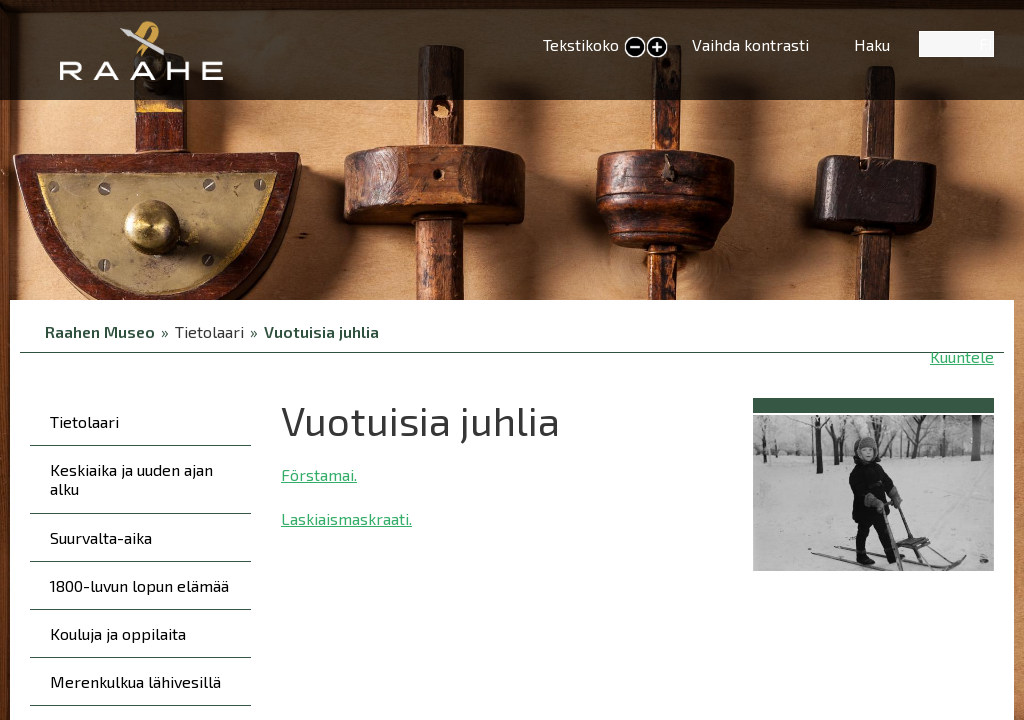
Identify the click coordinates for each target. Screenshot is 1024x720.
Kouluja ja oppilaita (118, 633)
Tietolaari (84, 421)
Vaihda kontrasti (750, 44)
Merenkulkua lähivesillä (135, 681)
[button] (873, 489)
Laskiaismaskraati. (346, 518)
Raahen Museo (100, 331)
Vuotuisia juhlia (321, 331)
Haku (872, 44)
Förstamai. (319, 474)
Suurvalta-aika (101, 537)
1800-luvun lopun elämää (139, 585)
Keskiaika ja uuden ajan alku (131, 479)
